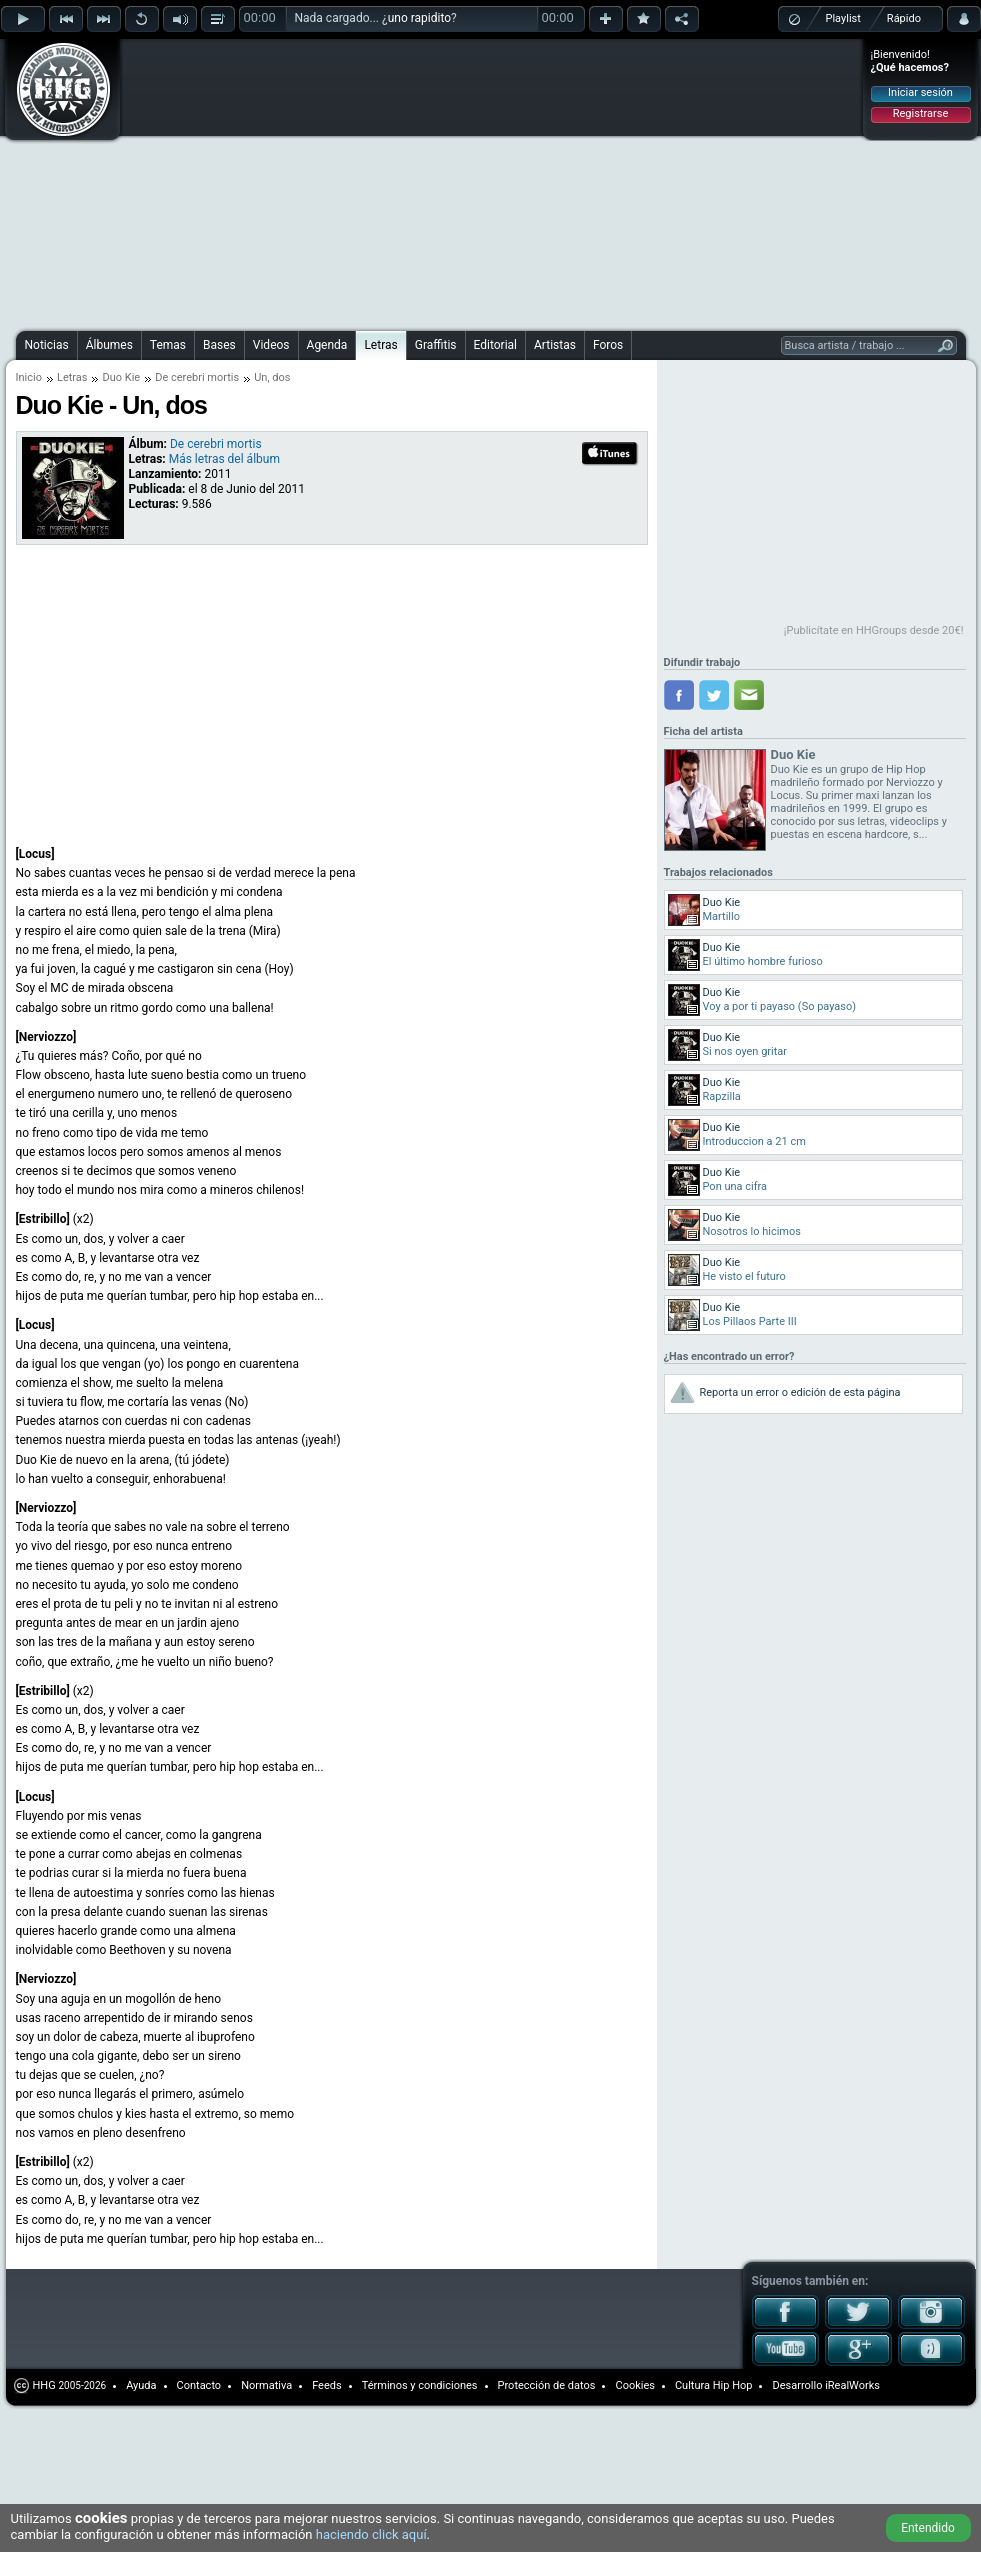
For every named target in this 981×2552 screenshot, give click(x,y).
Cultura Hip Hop (714, 2385)
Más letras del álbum (224, 459)
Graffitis (436, 345)
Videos (271, 345)
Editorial (495, 345)
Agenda (327, 345)
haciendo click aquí (371, 2534)
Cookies (634, 2385)
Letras (380, 345)
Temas (168, 345)
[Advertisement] (378, 182)
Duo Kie (121, 377)
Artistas (555, 345)
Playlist (843, 18)
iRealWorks (852, 2385)
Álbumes (109, 345)
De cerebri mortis (197, 377)
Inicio (29, 377)
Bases (219, 345)
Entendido (928, 2528)
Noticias (47, 345)
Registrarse (920, 113)
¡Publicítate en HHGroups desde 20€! (874, 630)
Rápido (904, 18)
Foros (608, 345)
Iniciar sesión (920, 92)
